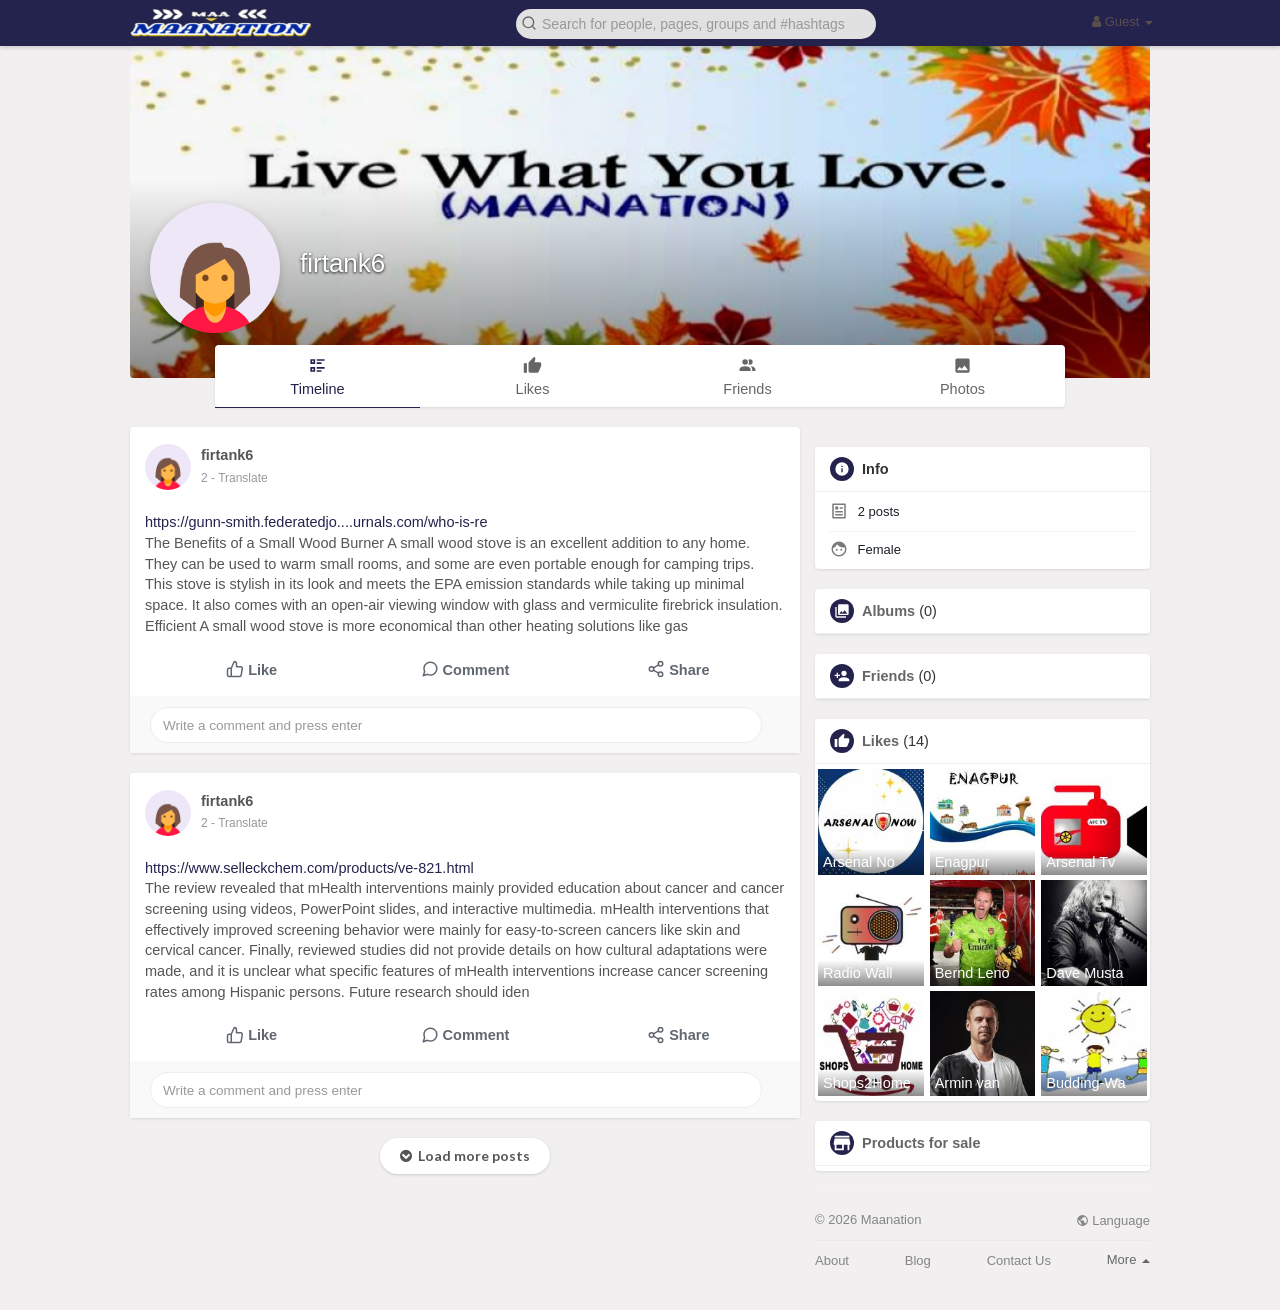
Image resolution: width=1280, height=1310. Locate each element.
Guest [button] (1122, 21)
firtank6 (342, 263)
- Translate (239, 478)
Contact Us (1019, 1260)
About (832, 1260)
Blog (918, 1260)
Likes (880, 741)
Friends (888, 676)
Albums (888, 611)
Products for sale (921, 1143)
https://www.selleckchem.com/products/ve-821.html (309, 868)
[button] (696, 22)
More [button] (1128, 1259)
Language (1113, 1220)
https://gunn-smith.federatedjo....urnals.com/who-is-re (316, 522)
